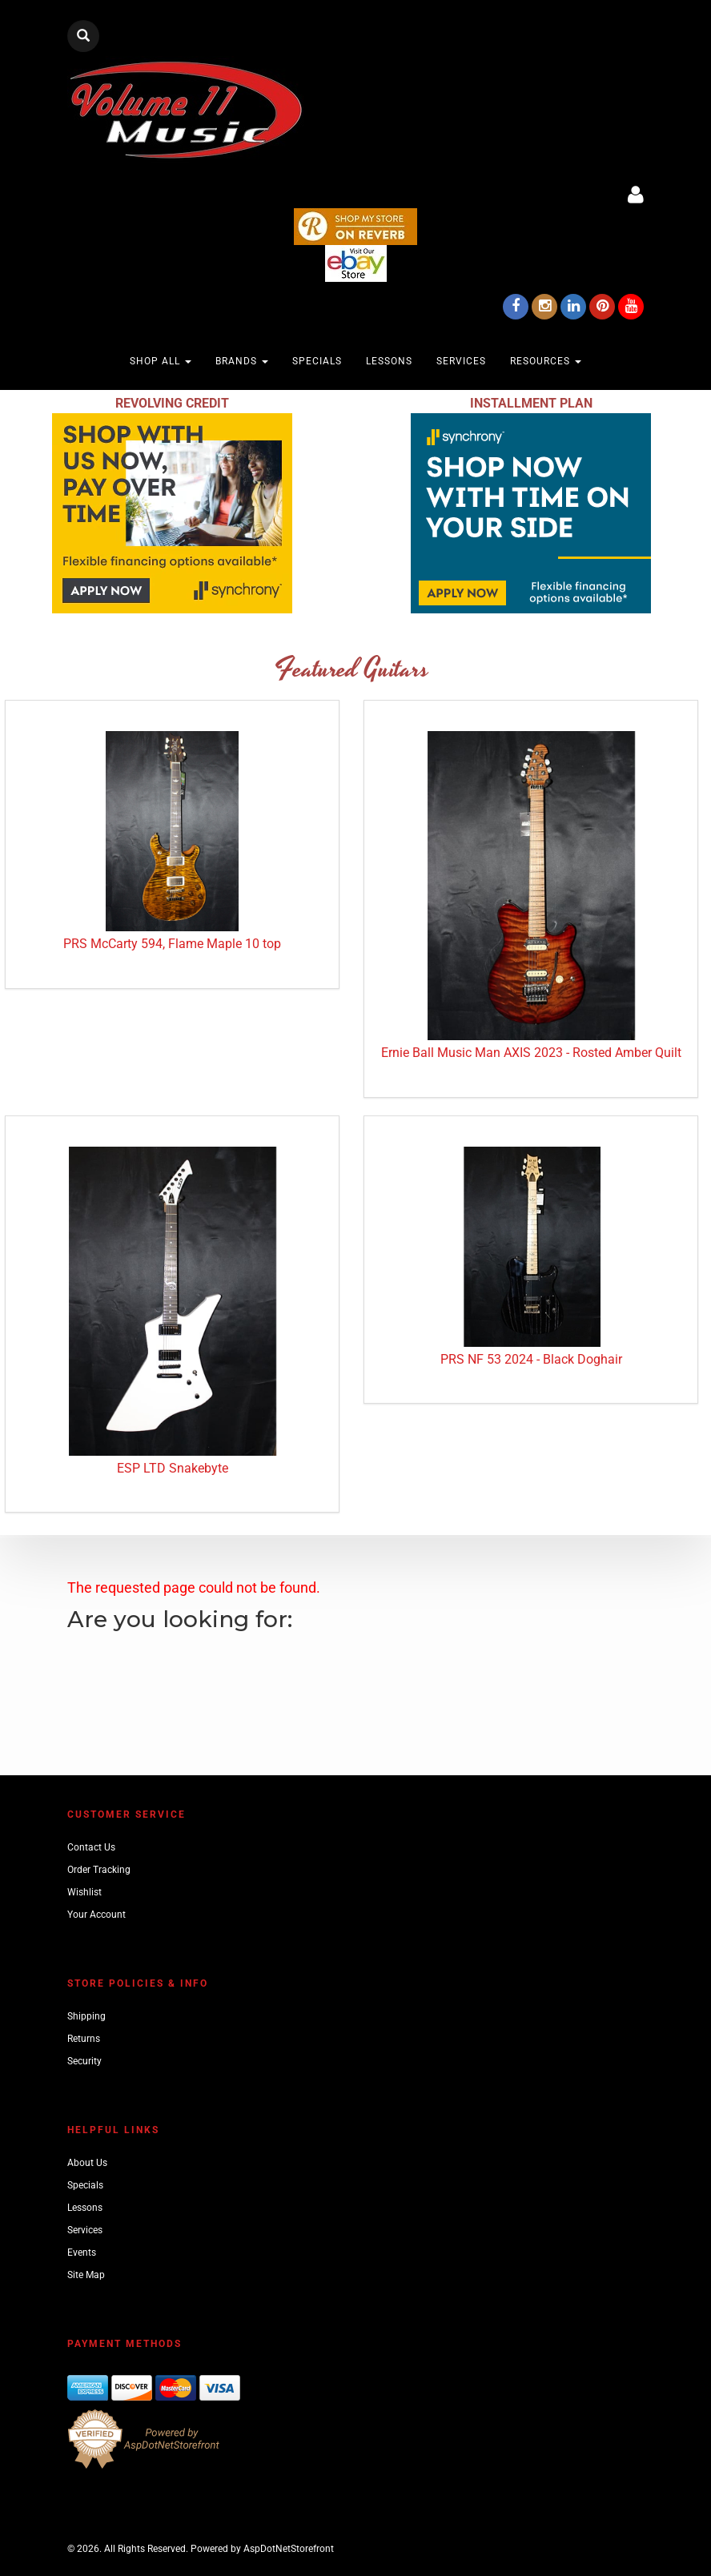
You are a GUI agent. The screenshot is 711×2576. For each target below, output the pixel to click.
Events (81, 2252)
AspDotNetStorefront (288, 2548)
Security (84, 2061)
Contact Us (91, 1847)
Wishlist (84, 1892)
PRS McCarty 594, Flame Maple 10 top (172, 943)
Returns (83, 2038)
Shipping (86, 2016)
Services (461, 361)
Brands (241, 361)
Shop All (160, 361)
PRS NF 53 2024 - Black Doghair (531, 1359)
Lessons (389, 361)
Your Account (96, 1914)
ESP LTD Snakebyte (172, 1468)
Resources (545, 361)
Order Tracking (99, 1869)
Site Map (86, 2275)
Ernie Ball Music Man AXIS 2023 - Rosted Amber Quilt (531, 1052)
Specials (317, 361)
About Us (87, 2162)
